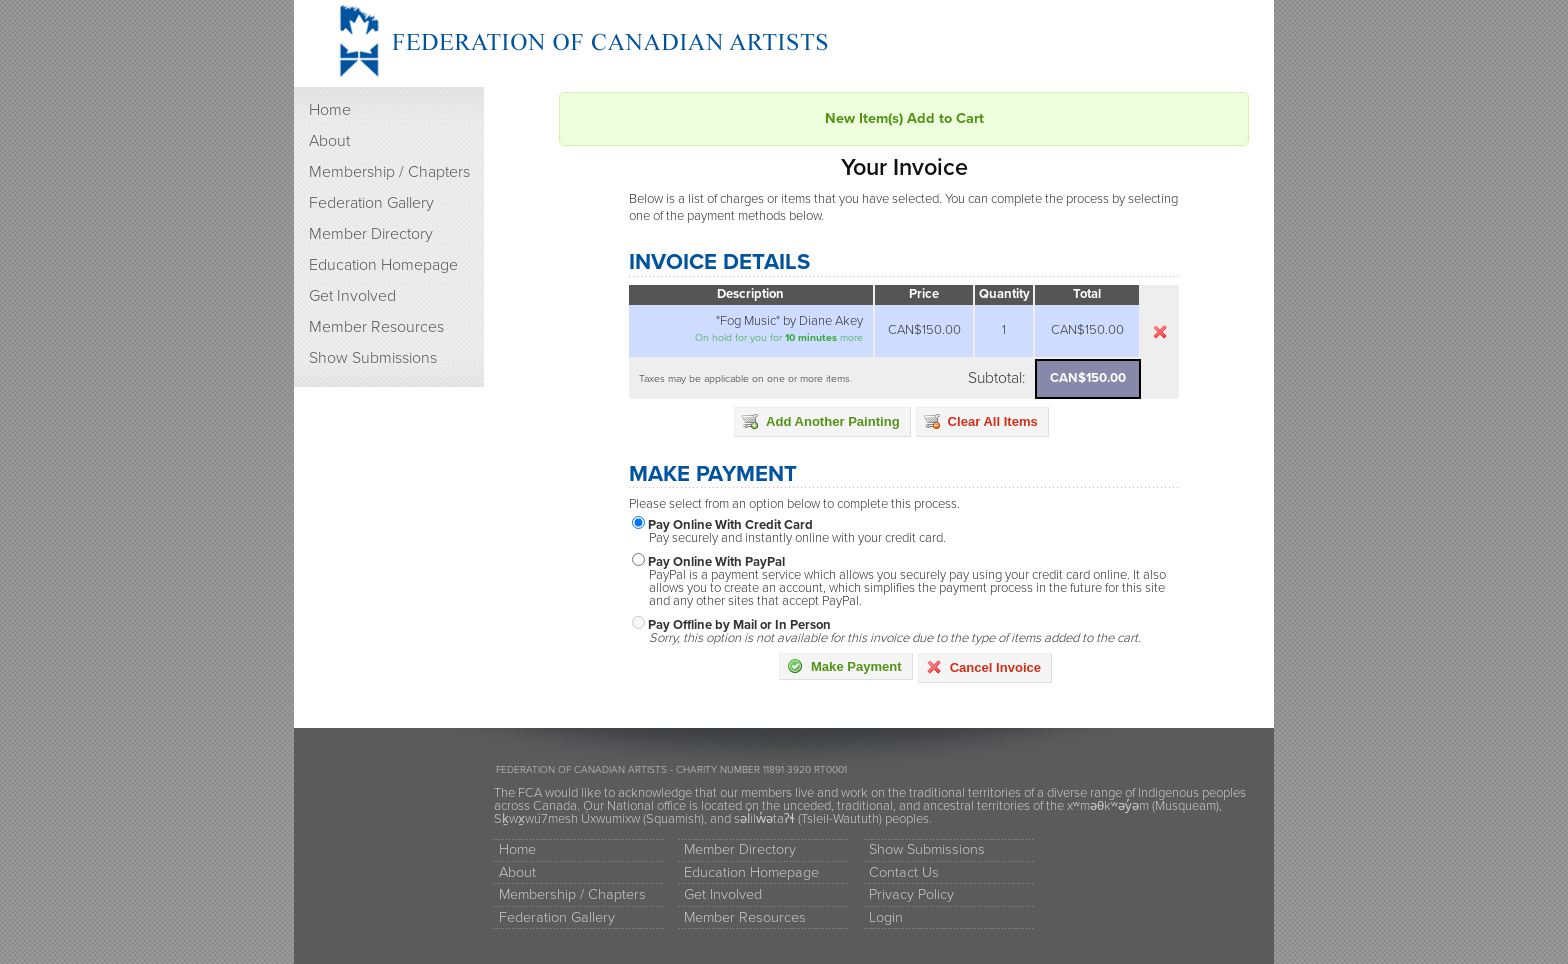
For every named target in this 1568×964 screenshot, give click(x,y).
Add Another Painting (821, 421)
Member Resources (376, 327)
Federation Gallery (371, 203)
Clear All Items (981, 421)
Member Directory (371, 234)
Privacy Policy (911, 894)
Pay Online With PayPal (716, 562)
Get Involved (352, 296)
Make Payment (844, 666)
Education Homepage (383, 265)
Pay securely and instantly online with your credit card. (797, 538)
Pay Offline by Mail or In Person (739, 625)
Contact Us (904, 872)
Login (886, 917)
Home (330, 110)
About (329, 141)
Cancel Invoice (983, 667)
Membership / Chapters (389, 172)
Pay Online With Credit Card (730, 525)
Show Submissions (373, 358)
